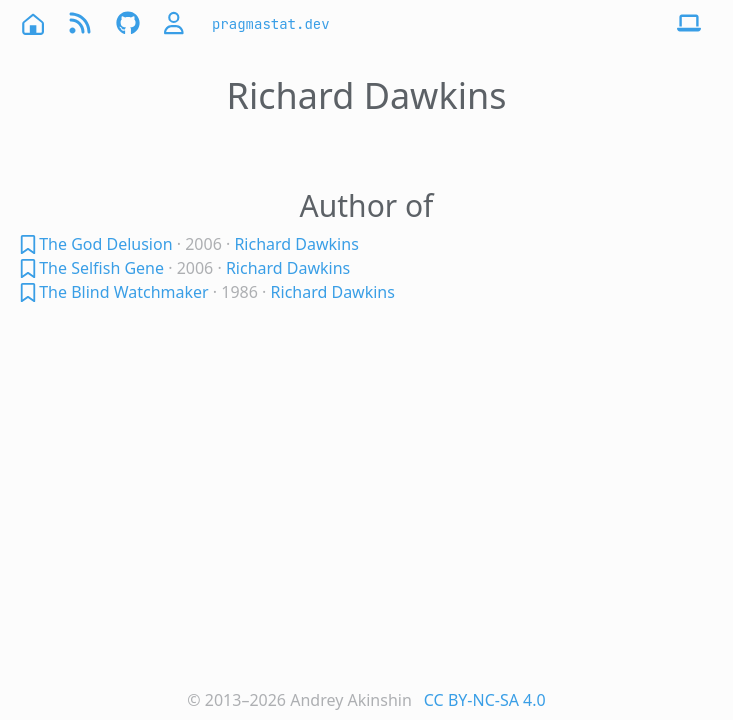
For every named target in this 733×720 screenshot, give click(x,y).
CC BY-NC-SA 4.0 (485, 700)
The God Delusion (105, 244)
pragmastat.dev (271, 24)
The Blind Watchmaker (124, 292)
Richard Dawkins (296, 244)
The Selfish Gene (101, 268)
